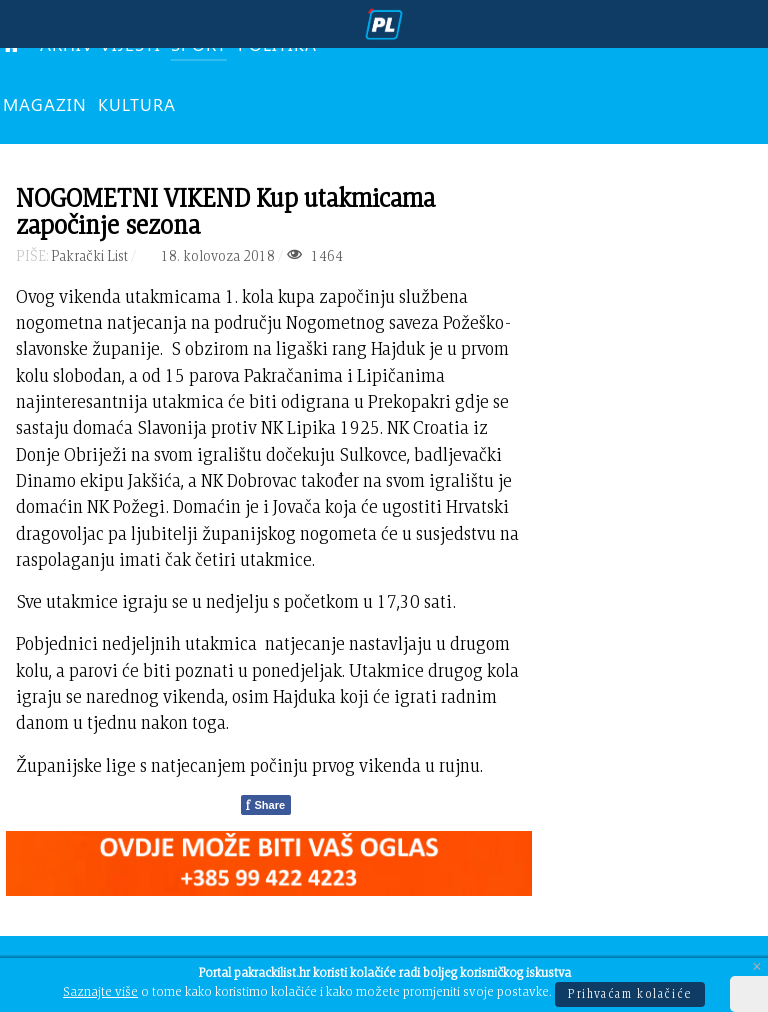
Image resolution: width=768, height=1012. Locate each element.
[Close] (757, 967)
